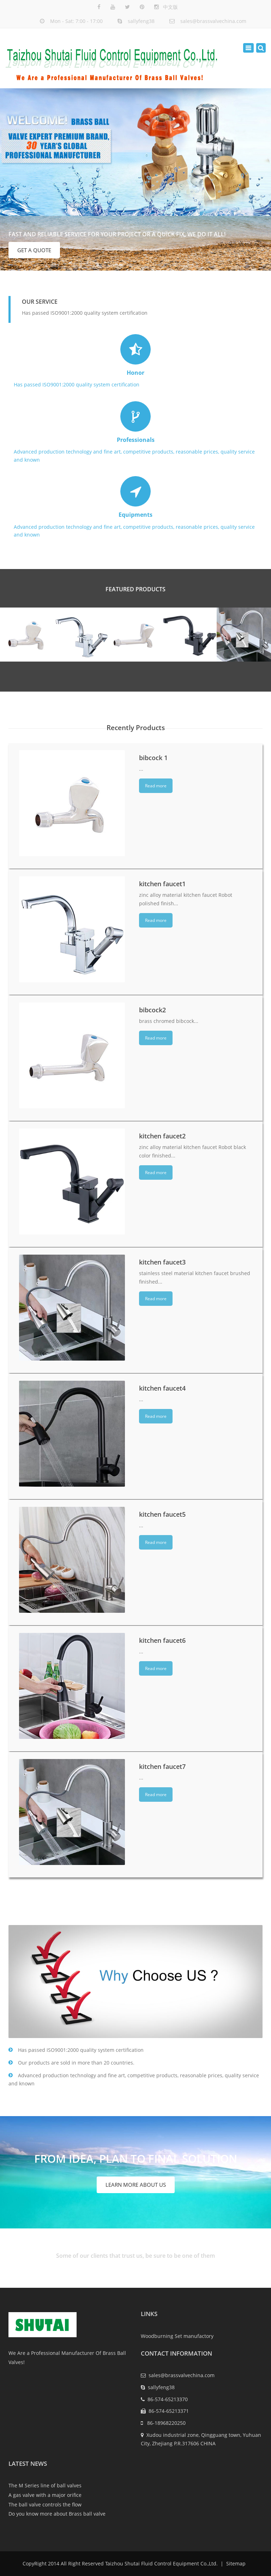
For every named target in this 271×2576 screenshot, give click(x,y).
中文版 (170, 7)
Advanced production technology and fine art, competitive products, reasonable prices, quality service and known (134, 432)
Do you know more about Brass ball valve (57, 2513)
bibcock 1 (153, 757)
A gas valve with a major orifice (45, 2495)
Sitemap (235, 2563)
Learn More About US (136, 2184)
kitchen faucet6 (162, 1640)
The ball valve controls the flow (45, 2504)
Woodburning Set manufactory (177, 2336)
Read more (156, 786)
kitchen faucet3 (162, 1261)
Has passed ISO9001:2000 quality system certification (134, 361)
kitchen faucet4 (162, 1388)
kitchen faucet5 (162, 1514)
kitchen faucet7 (162, 1766)
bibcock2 (152, 1009)
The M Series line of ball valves (45, 2485)
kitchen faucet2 (162, 1135)
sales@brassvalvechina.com (213, 21)
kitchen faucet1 (162, 883)
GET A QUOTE (34, 250)
